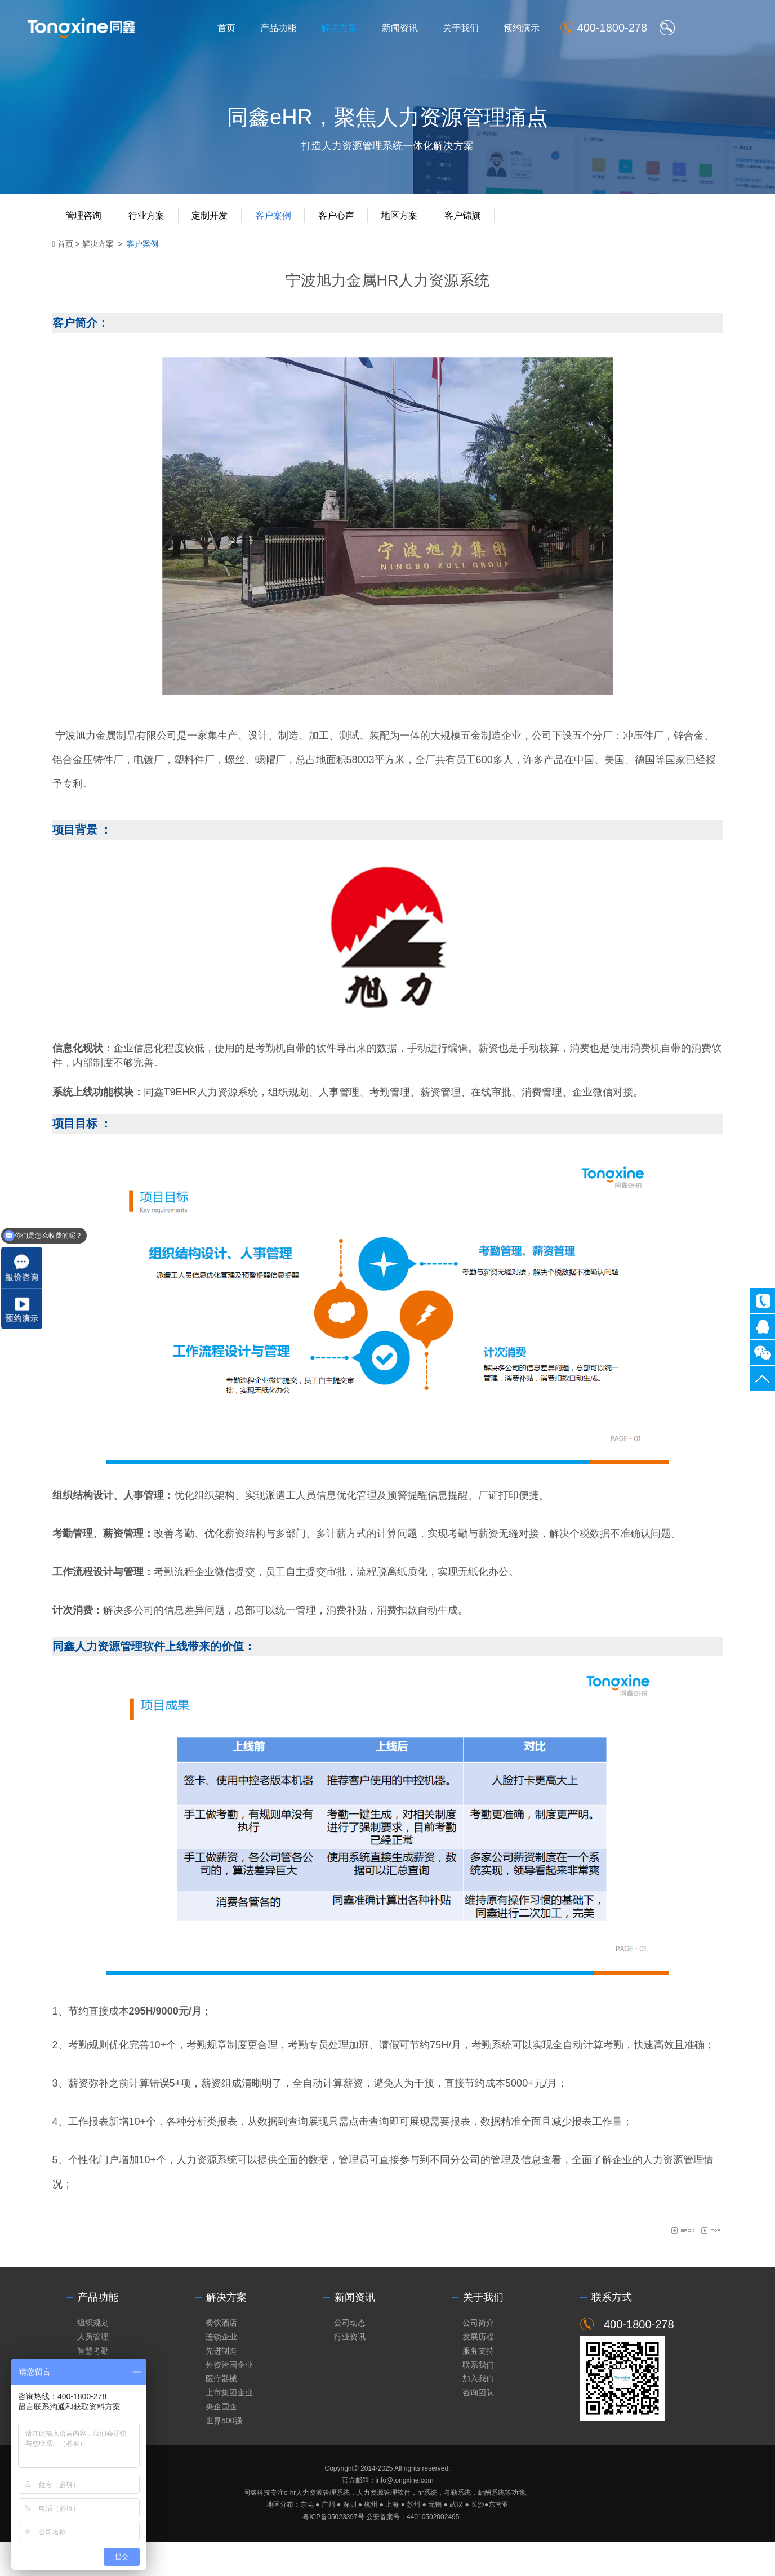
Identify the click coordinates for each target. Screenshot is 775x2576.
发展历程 (478, 2369)
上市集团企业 (229, 2426)
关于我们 (487, 29)
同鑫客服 (762, 1326)
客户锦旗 (479, 224)
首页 (253, 29)
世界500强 (224, 2454)
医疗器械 (221, 2412)
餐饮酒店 (221, 2355)
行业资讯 (350, 2369)
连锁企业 (221, 2369)
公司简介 (478, 2355)
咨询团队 (478, 2426)
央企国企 (221, 2440)
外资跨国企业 (229, 2398)
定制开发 (220, 224)
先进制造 (221, 2383)
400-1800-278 (762, 1300)
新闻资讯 (426, 29)
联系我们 (478, 2398)
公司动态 (350, 2355)
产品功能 (305, 29)
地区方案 (414, 224)
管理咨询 (90, 224)
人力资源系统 (233, 1100)
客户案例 (284, 224)
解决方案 (366, 29)
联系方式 (611, 2330)
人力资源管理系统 (323, 2527)
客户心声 (349, 224)
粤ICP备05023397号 (333, 2551)
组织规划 (93, 2355)
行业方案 (155, 224)
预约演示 (548, 29)
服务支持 (478, 2383)
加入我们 (478, 2412)
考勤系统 (498, 2053)
